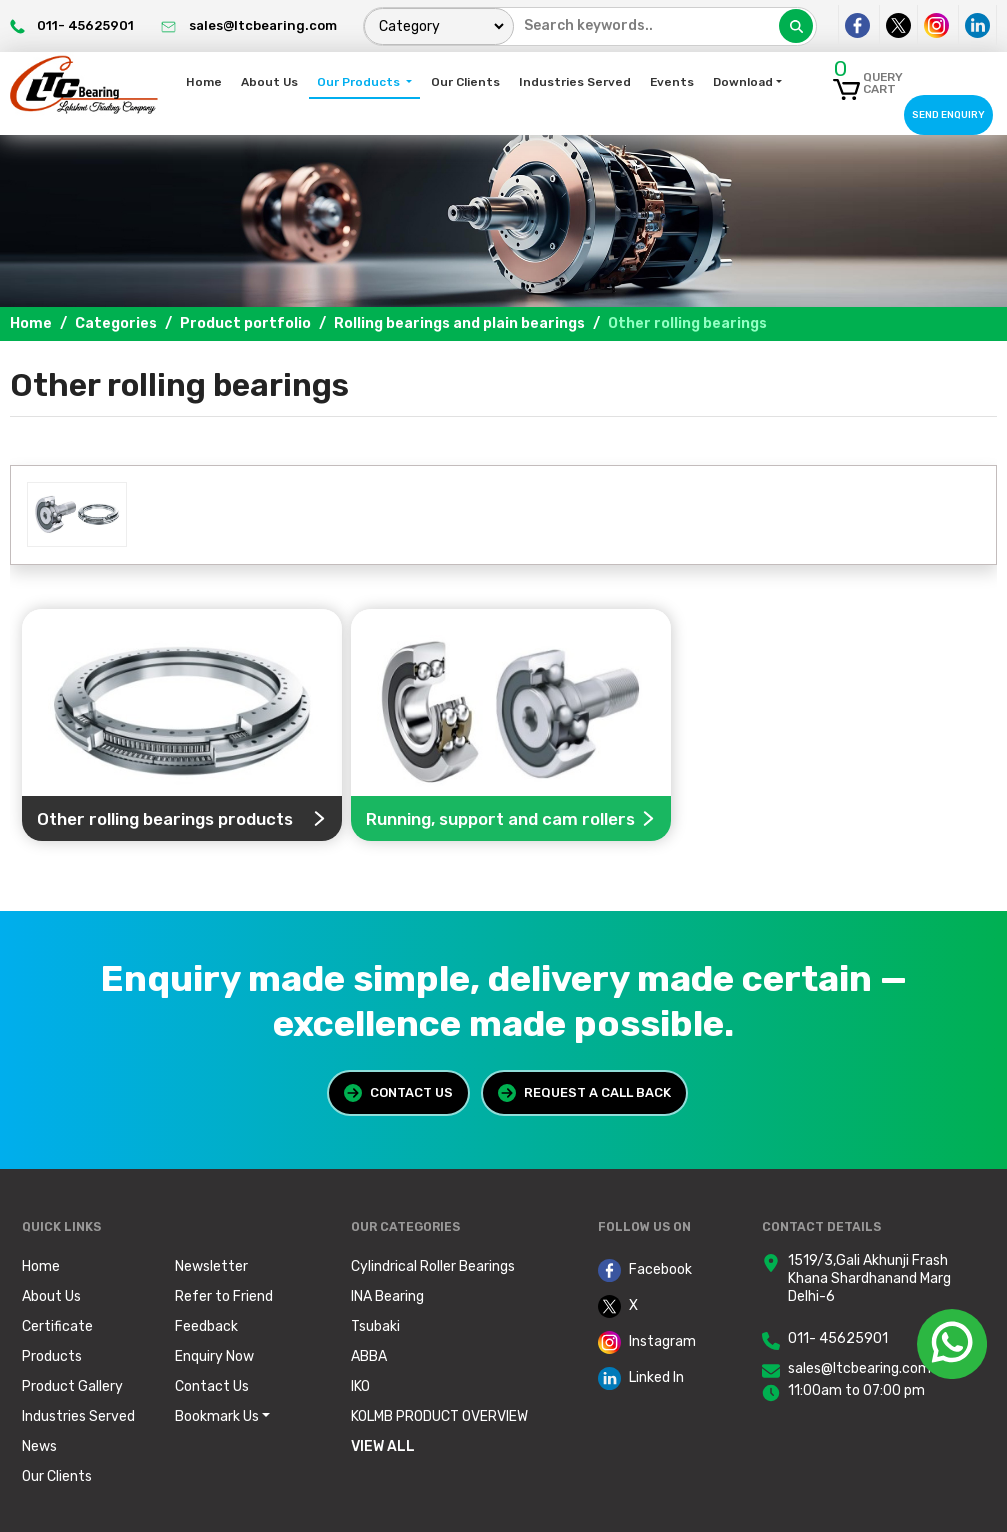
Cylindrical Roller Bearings (433, 1266)
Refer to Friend (224, 1296)
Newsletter (211, 1266)
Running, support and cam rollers (511, 818)
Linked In (641, 1378)
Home (204, 82)
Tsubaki (375, 1326)
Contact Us (398, 1093)
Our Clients (465, 82)
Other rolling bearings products (182, 818)
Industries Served (575, 82)
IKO (360, 1386)
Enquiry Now (214, 1356)
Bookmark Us (217, 1416)
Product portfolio (245, 323)
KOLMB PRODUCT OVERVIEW (439, 1416)
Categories (116, 323)
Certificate (57, 1326)
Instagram (647, 1342)
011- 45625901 (838, 1338)
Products (52, 1356)
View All (383, 1446)
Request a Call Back (584, 1093)
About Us (269, 82)
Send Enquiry (948, 114)
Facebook (645, 1270)
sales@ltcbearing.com (859, 1368)
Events (672, 82)
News (39, 1446)
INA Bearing (387, 1296)
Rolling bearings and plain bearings (459, 323)
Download (743, 82)
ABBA (369, 1356)
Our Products (360, 82)
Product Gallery (72, 1386)
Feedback (206, 1326)
